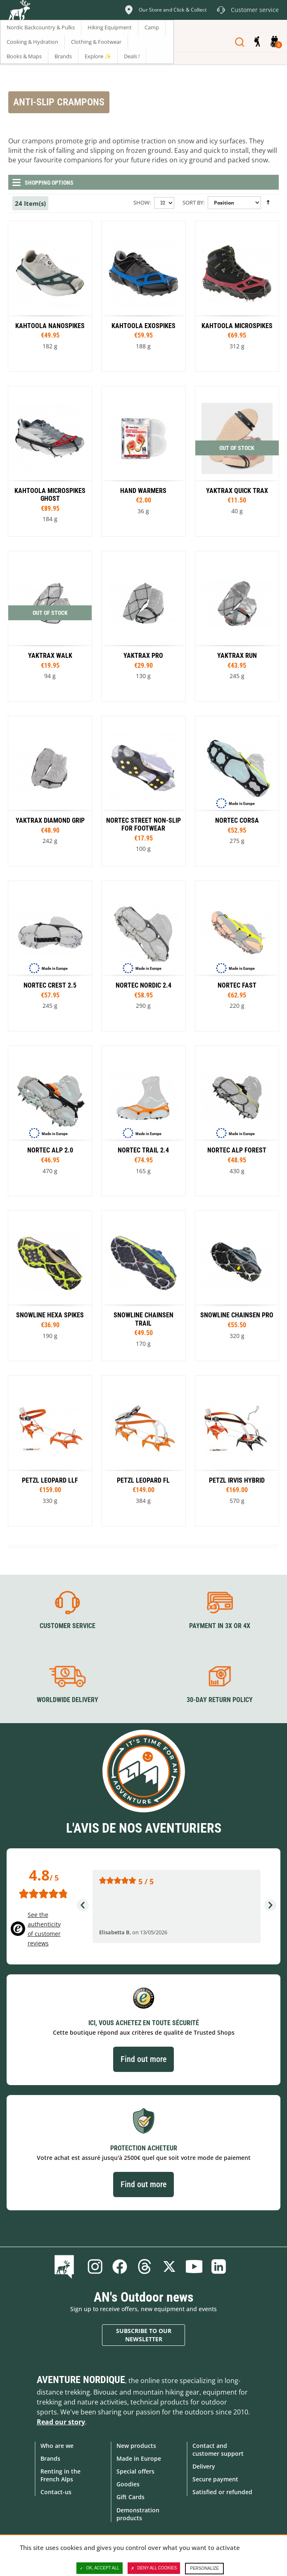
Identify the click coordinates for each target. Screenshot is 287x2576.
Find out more (143, 2059)
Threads (144, 2266)
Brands (50, 2458)
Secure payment (215, 2479)
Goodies (128, 2484)
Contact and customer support (218, 2449)
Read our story (61, 2421)
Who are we (57, 2446)
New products (136, 2446)
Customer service (67, 1626)
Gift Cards (130, 2497)
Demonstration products (137, 2514)
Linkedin (219, 2266)
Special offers (135, 2471)
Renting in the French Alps (60, 2475)
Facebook (119, 2266)
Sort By (193, 202)
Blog (65, 2266)
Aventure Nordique (81, 2380)
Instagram (95, 2266)
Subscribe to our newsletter (143, 2335)
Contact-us (55, 2492)
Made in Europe (138, 2458)
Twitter (169, 2266)
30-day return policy (220, 1700)
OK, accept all (99, 2568)
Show (141, 202)
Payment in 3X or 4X (219, 1626)
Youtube (194, 2266)
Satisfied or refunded (222, 2492)
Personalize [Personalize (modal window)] (204, 2568)
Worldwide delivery (67, 1700)
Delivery (203, 2466)
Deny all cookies (154, 2568)
